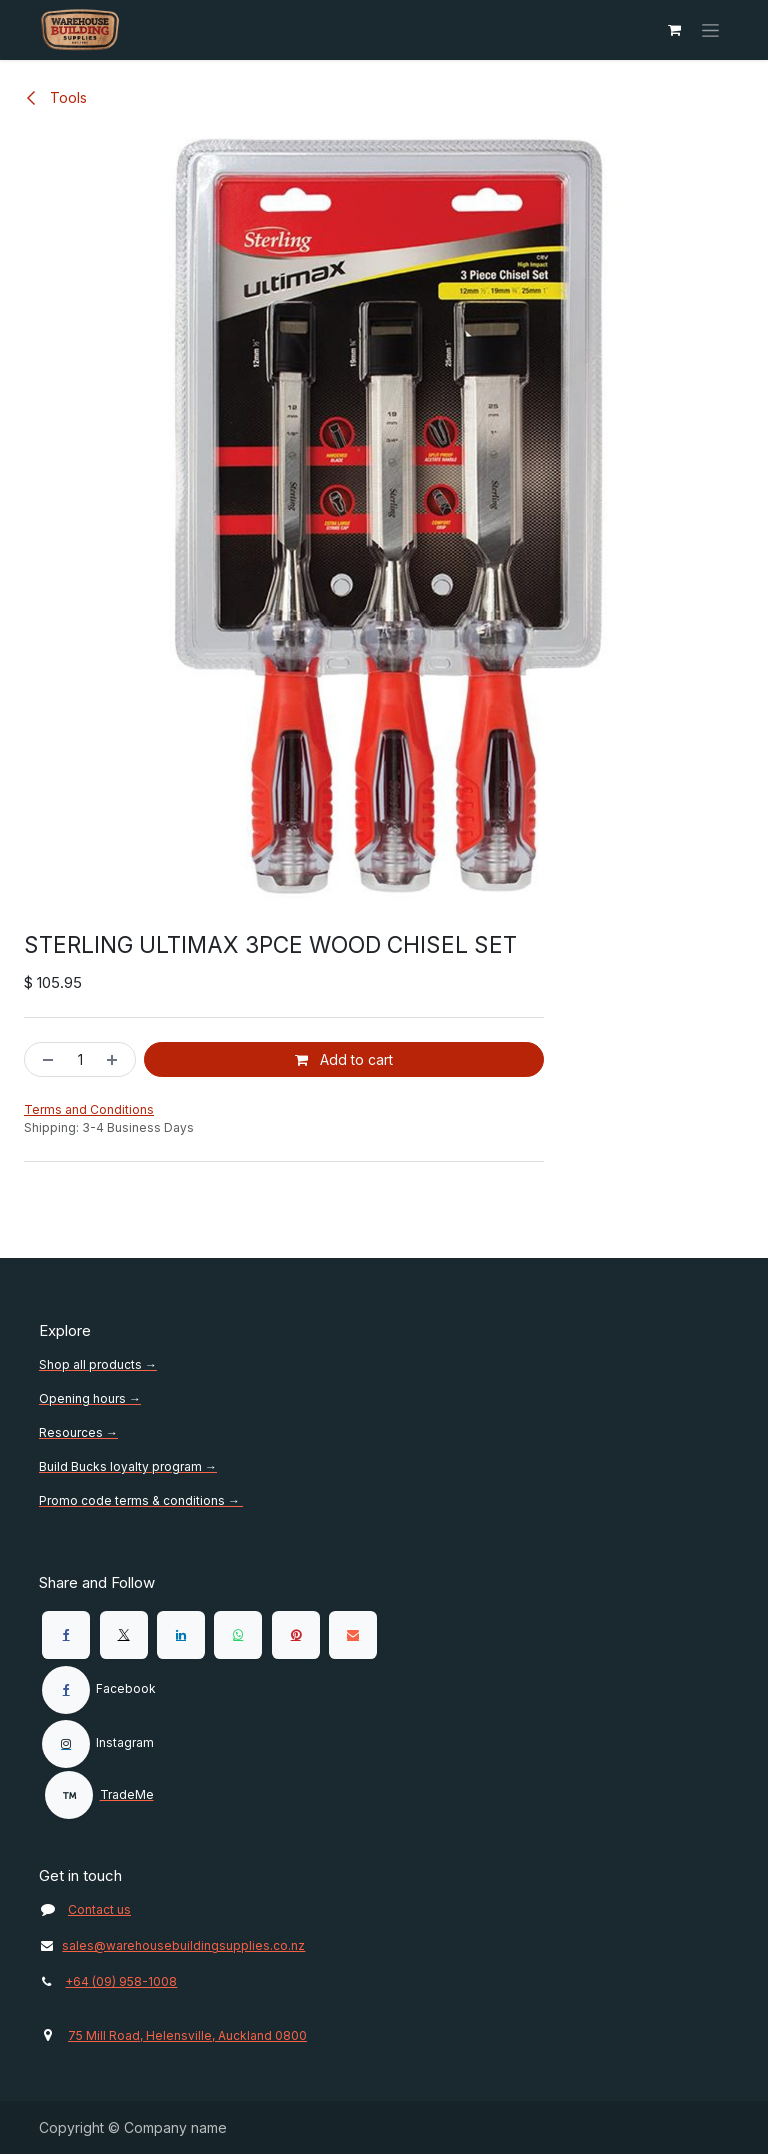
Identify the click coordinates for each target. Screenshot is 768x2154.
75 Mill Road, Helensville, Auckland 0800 (187, 2035)
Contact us (99, 1909)
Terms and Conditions (89, 1109)
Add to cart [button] (344, 1059)
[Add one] (116, 1059)
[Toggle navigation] (710, 30)
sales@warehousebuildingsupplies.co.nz (172, 1945)
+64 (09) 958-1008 (121, 1981)
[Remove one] (44, 1059)
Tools (55, 97)
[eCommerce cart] (674, 30)
